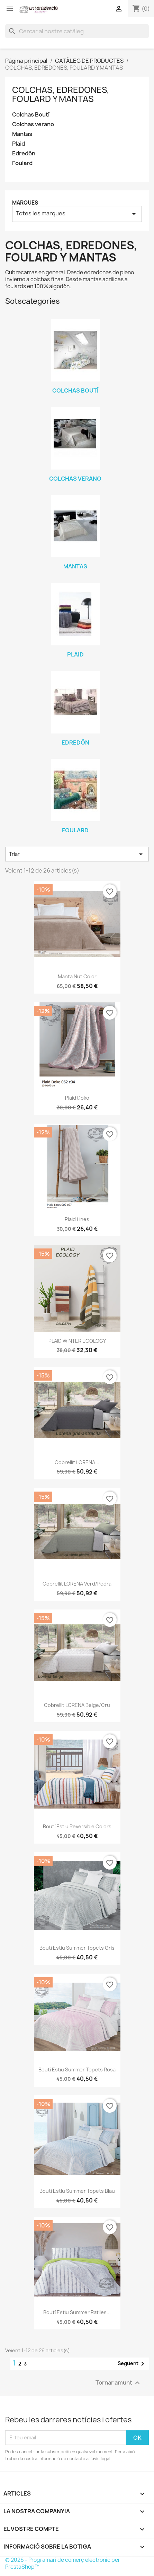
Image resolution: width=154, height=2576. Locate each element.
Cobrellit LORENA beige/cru (77, 1705)
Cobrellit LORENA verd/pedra (77, 1583)
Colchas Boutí (30, 114)
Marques (25, 202)
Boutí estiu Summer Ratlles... (77, 2312)
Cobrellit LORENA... (77, 1462)
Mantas (22, 134)
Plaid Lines (77, 1219)
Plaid (18, 143)
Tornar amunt (119, 2382)
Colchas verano (33, 124)
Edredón (23, 153)
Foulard (22, 163)
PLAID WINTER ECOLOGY (77, 1341)
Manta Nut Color (77, 976)
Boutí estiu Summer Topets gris (77, 1947)
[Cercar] (77, 31)
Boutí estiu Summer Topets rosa (77, 2069)
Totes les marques (77, 213)
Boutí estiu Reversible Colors (77, 1826)
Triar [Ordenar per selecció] (77, 854)
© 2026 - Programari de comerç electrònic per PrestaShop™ (62, 2563)
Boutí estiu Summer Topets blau (77, 2191)
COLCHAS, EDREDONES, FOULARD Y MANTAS (60, 94)
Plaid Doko (77, 1097)
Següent (132, 2364)
